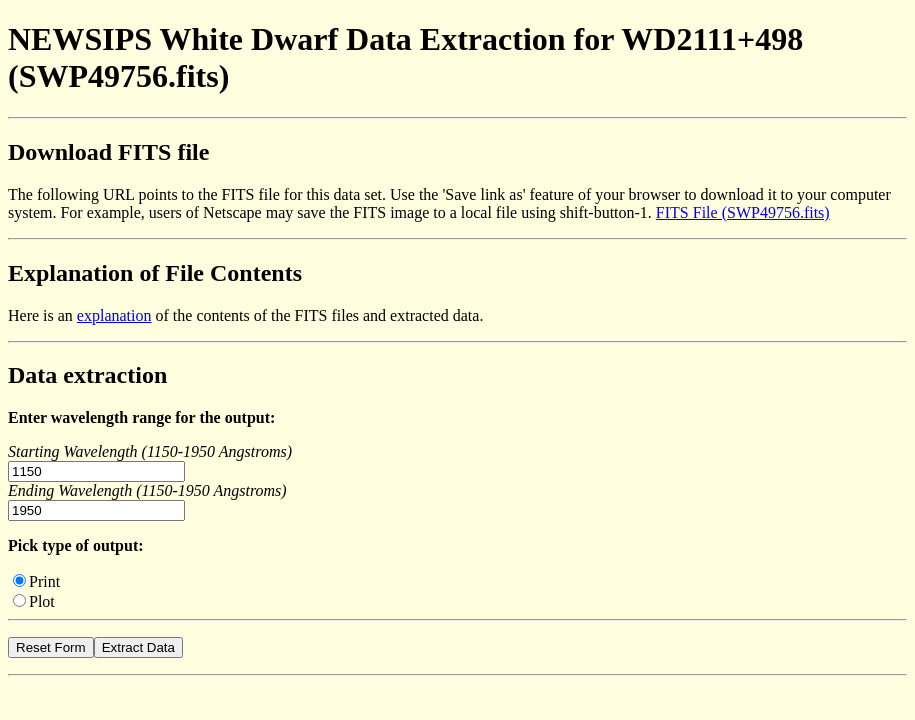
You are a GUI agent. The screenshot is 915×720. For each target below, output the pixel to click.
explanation (114, 315)
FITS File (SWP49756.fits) (743, 212)
